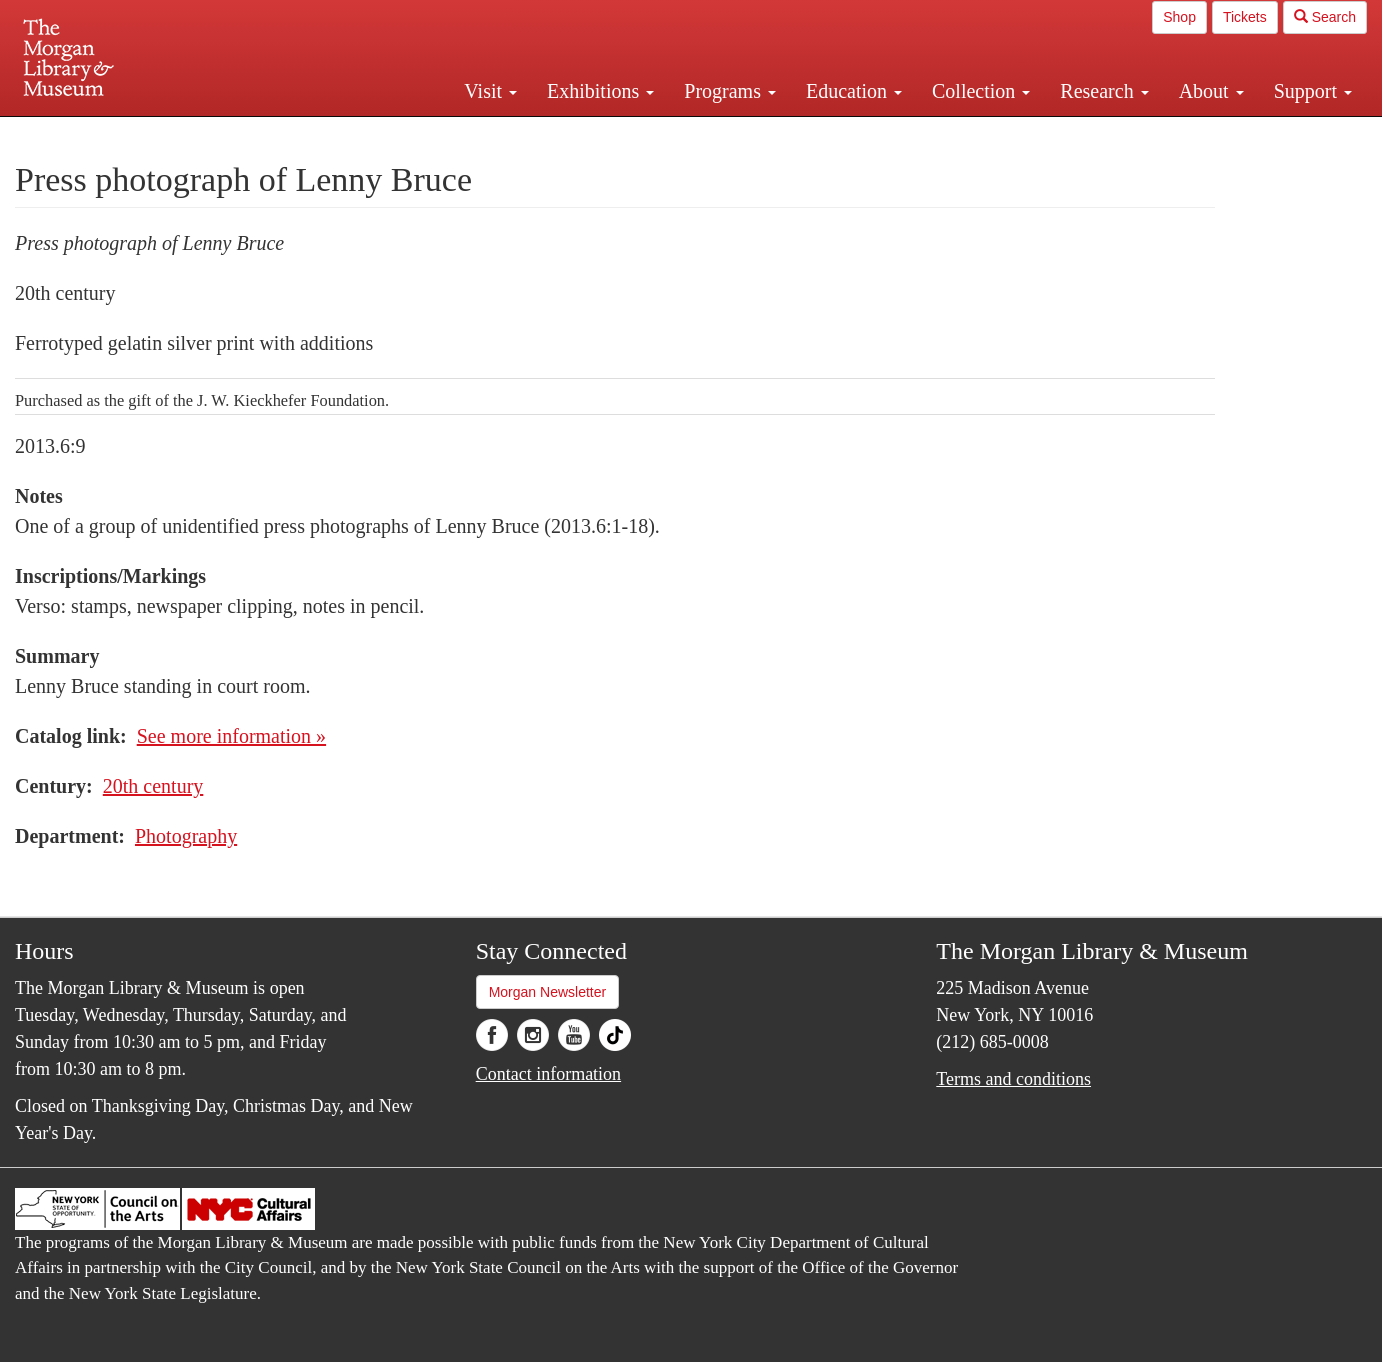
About (1211, 91)
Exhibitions (600, 91)
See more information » (231, 736)
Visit (490, 91)
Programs (730, 91)
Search (1325, 17)
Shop (1179, 17)
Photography (186, 836)
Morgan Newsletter (548, 992)
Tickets (1245, 17)
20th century (153, 786)
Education (854, 91)
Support (1313, 91)
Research (1104, 91)
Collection (981, 91)
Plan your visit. (453, 134)
